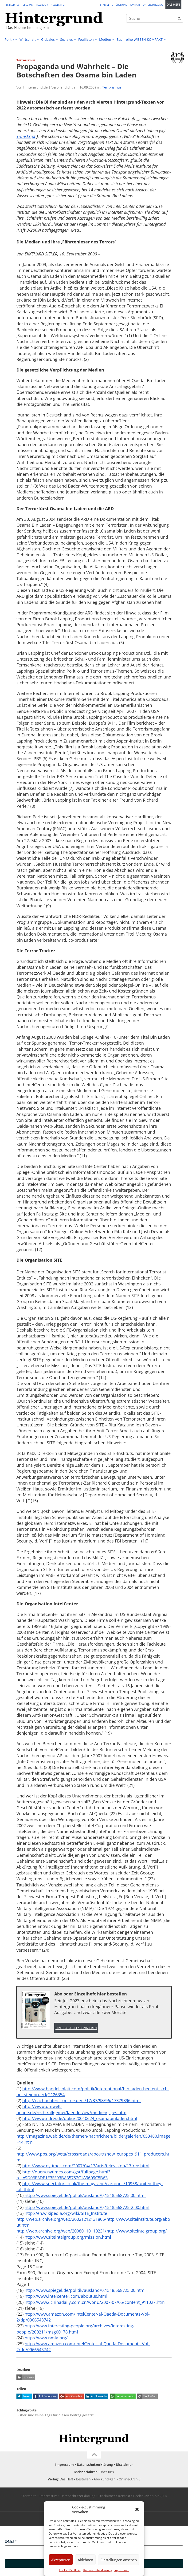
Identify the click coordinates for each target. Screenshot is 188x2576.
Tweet (23, 2396)
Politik (9, 39)
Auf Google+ (70, 2396)
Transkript (25, 136)
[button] (137, 2509)
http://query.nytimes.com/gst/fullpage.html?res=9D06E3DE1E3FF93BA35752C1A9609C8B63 (63, 2174)
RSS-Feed (10, 4)
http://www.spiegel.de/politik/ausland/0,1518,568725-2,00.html (87, 2207)
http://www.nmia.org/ (46, 2338)
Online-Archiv (129, 2479)
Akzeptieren (60, 2559)
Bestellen (83, 2479)
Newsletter (58, 4)
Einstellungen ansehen (119, 2559)
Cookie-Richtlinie (70, 2570)
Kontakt (134, 4)
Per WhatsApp (122, 2396)
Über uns (121, 4)
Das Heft (173, 5)
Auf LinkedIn (96, 2396)
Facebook (42, 4)
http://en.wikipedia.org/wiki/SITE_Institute (66, 2213)
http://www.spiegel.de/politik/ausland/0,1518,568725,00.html (85, 2195)
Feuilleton (86, 39)
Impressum (121, 2570)
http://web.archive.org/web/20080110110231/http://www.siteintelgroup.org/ (91, 2231)
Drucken (25, 2377)
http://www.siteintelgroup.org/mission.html (68, 2237)
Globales (48, 39)
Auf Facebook (44, 2396)
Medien (105, 39)
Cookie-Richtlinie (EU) (150, 2496)
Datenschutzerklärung (97, 2570)
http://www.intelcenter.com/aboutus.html (66, 2296)
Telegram (27, 4)
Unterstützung (153, 4)
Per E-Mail (146, 2396)
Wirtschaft (28, 39)
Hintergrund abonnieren (76, 2028)
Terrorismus (111, 87)
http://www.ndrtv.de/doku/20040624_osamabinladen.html (79, 2118)
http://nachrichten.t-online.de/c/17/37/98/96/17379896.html (81, 2100)
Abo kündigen (105, 2479)
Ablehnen (85, 2559)
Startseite (106, 4)
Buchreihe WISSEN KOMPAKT (140, 39)
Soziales (66, 39)
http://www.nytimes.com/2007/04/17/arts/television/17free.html (85, 2165)
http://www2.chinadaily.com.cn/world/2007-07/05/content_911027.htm (95, 2302)
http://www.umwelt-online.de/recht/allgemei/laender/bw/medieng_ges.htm (71, 2109)
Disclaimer (124, 2464)
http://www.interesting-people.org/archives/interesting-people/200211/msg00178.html (75, 2328)
